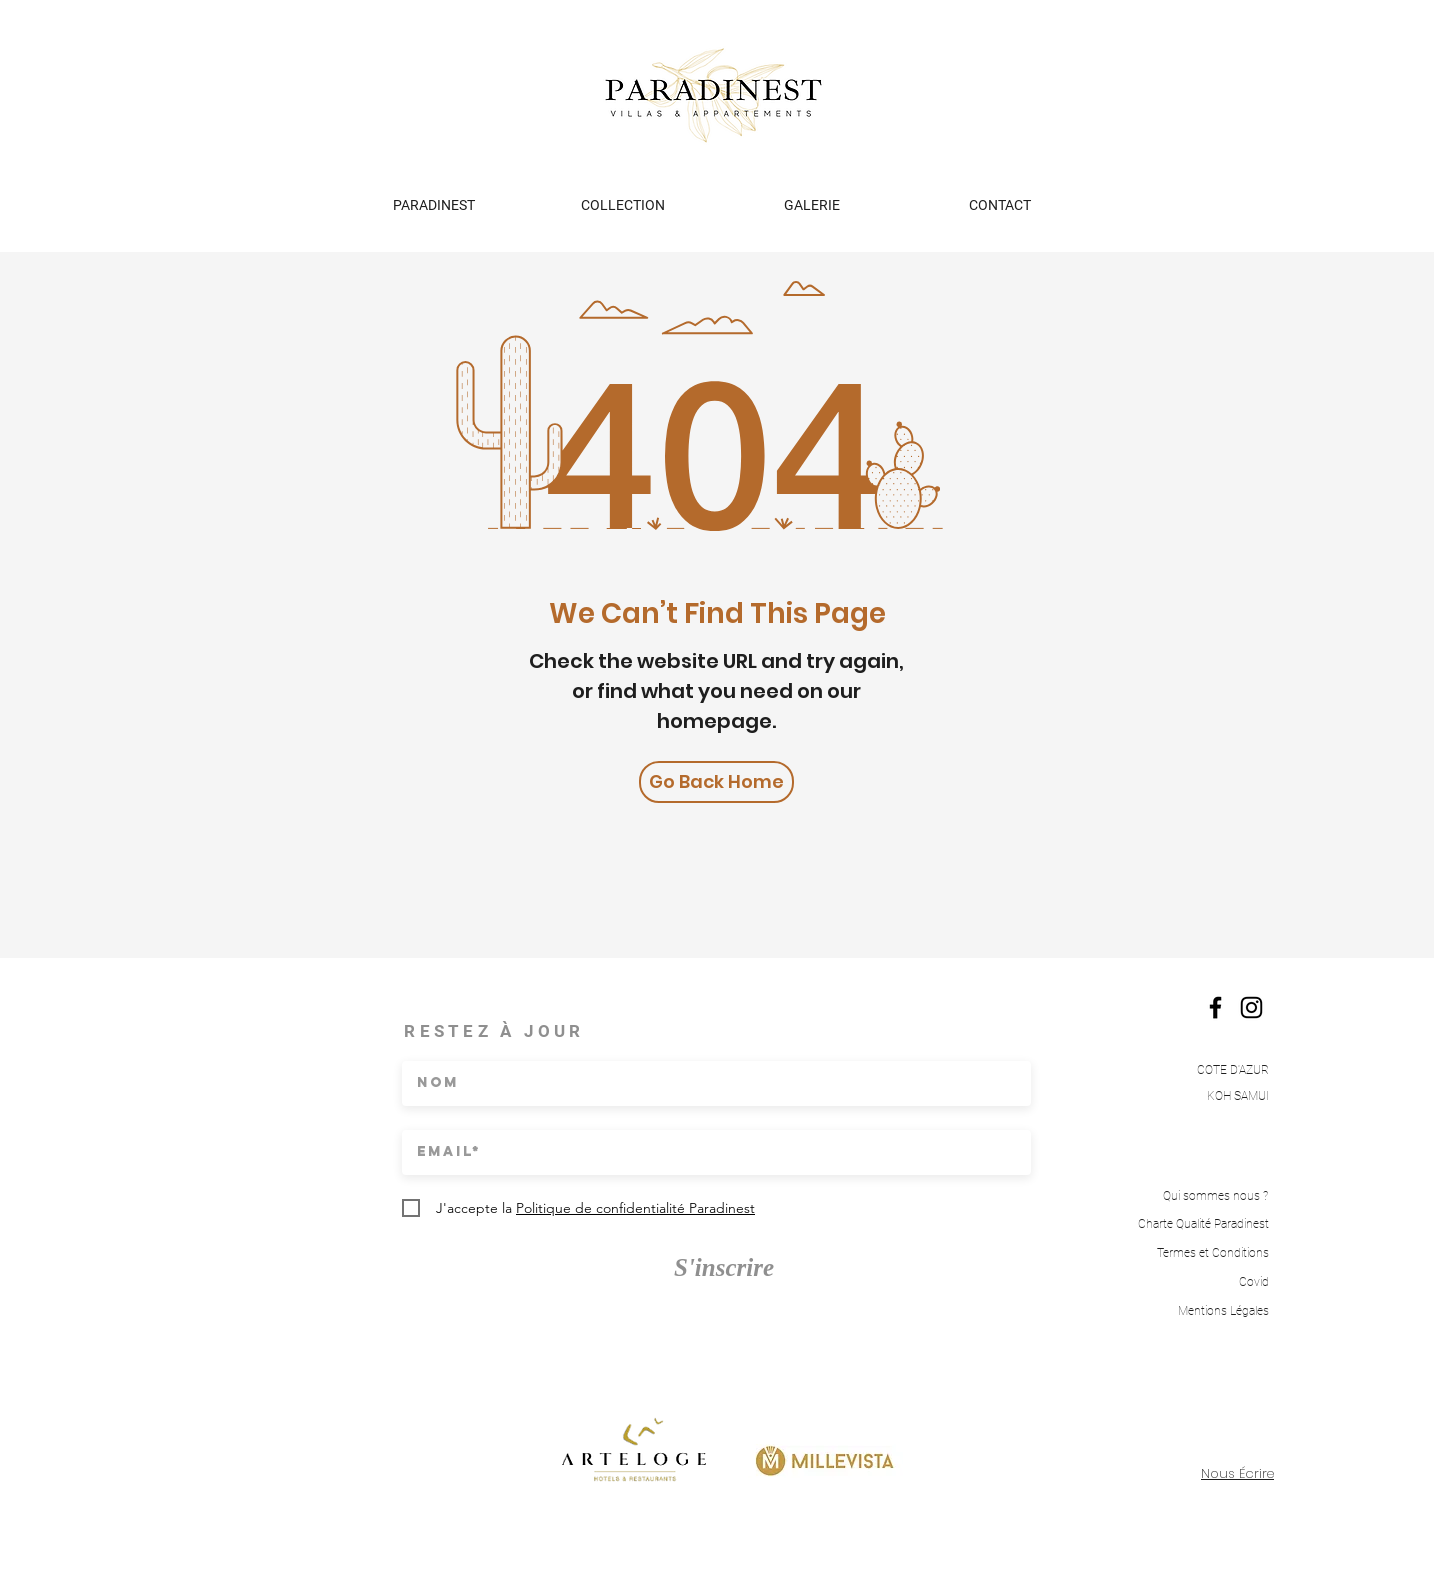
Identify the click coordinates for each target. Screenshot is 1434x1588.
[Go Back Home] (716, 782)
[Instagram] (1251, 1007)
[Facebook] (1215, 1007)
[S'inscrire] (724, 1267)
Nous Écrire (1237, 1473)
